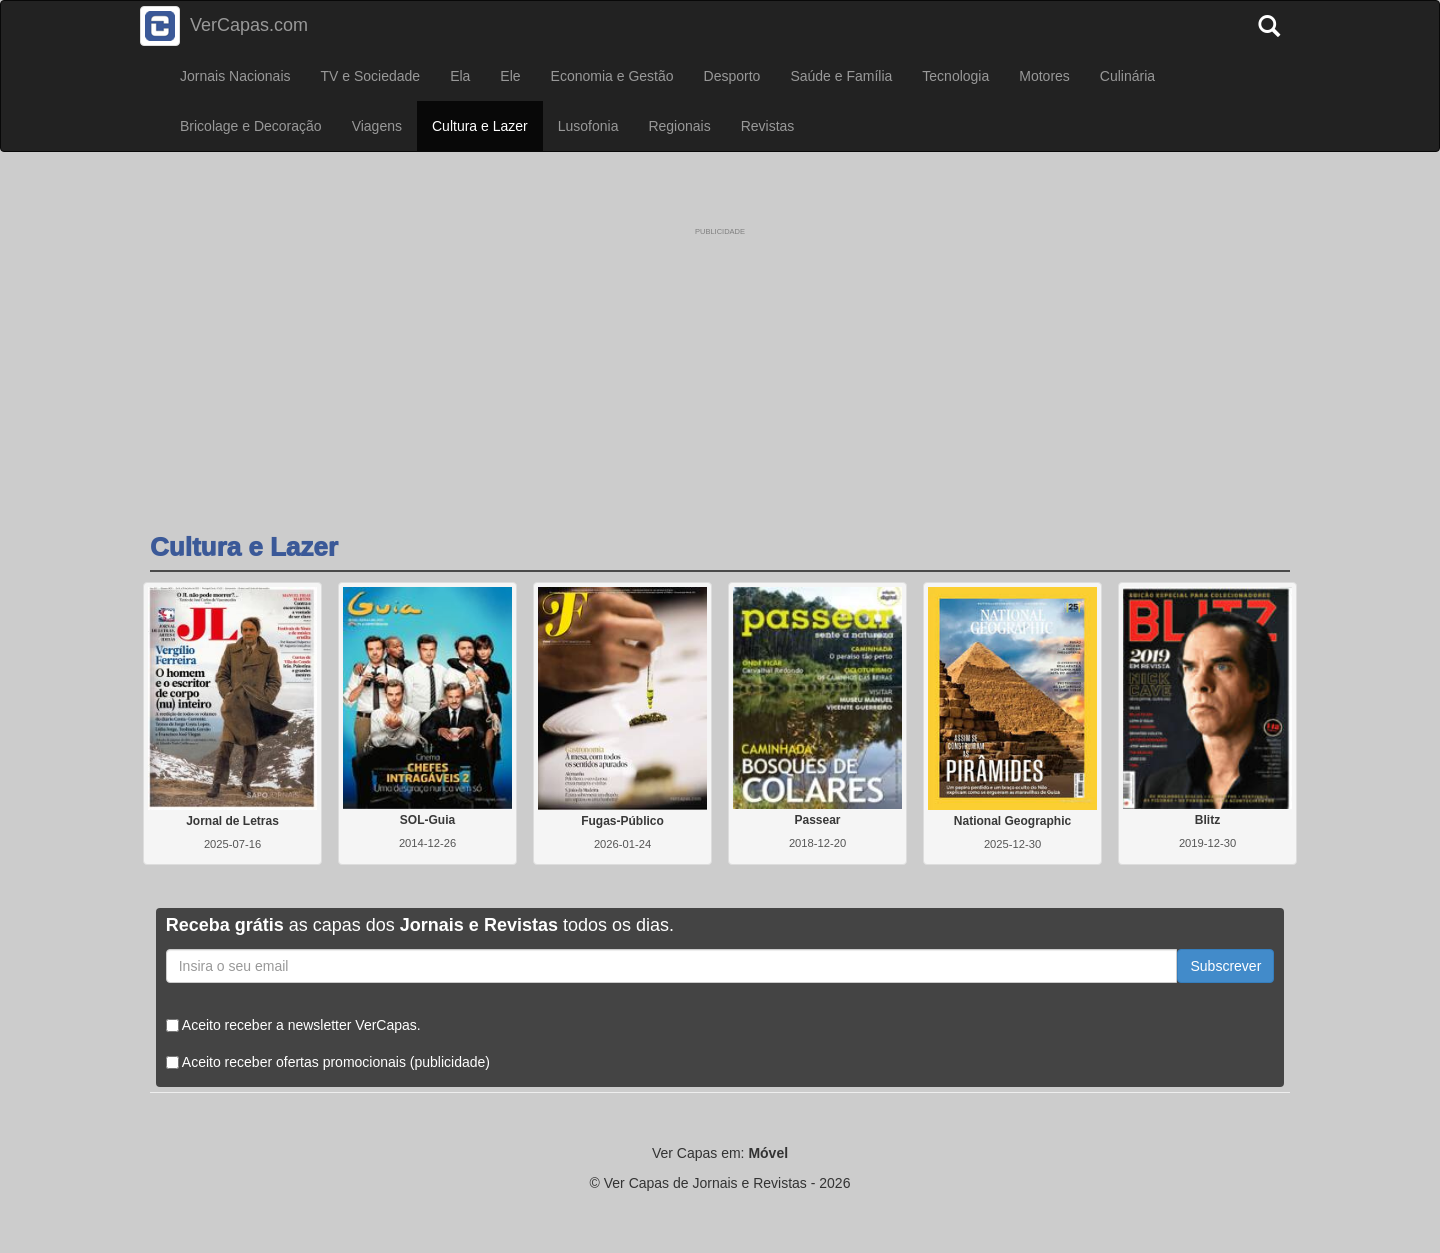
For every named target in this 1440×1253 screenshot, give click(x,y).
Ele (510, 76)
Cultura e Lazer (480, 126)
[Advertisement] (720, 363)
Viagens (377, 126)
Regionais (679, 126)
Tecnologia (955, 76)
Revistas (768, 126)
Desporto (732, 76)
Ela (460, 76)
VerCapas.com (224, 26)
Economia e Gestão (612, 76)
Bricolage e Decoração (251, 126)
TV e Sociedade (371, 76)
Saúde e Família (841, 76)
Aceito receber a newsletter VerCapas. (293, 1025)
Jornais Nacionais (235, 76)
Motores (1044, 76)
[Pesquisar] (1274, 19)
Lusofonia (588, 126)
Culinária (1127, 76)
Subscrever (1225, 966)
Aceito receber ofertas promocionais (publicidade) (328, 1062)
